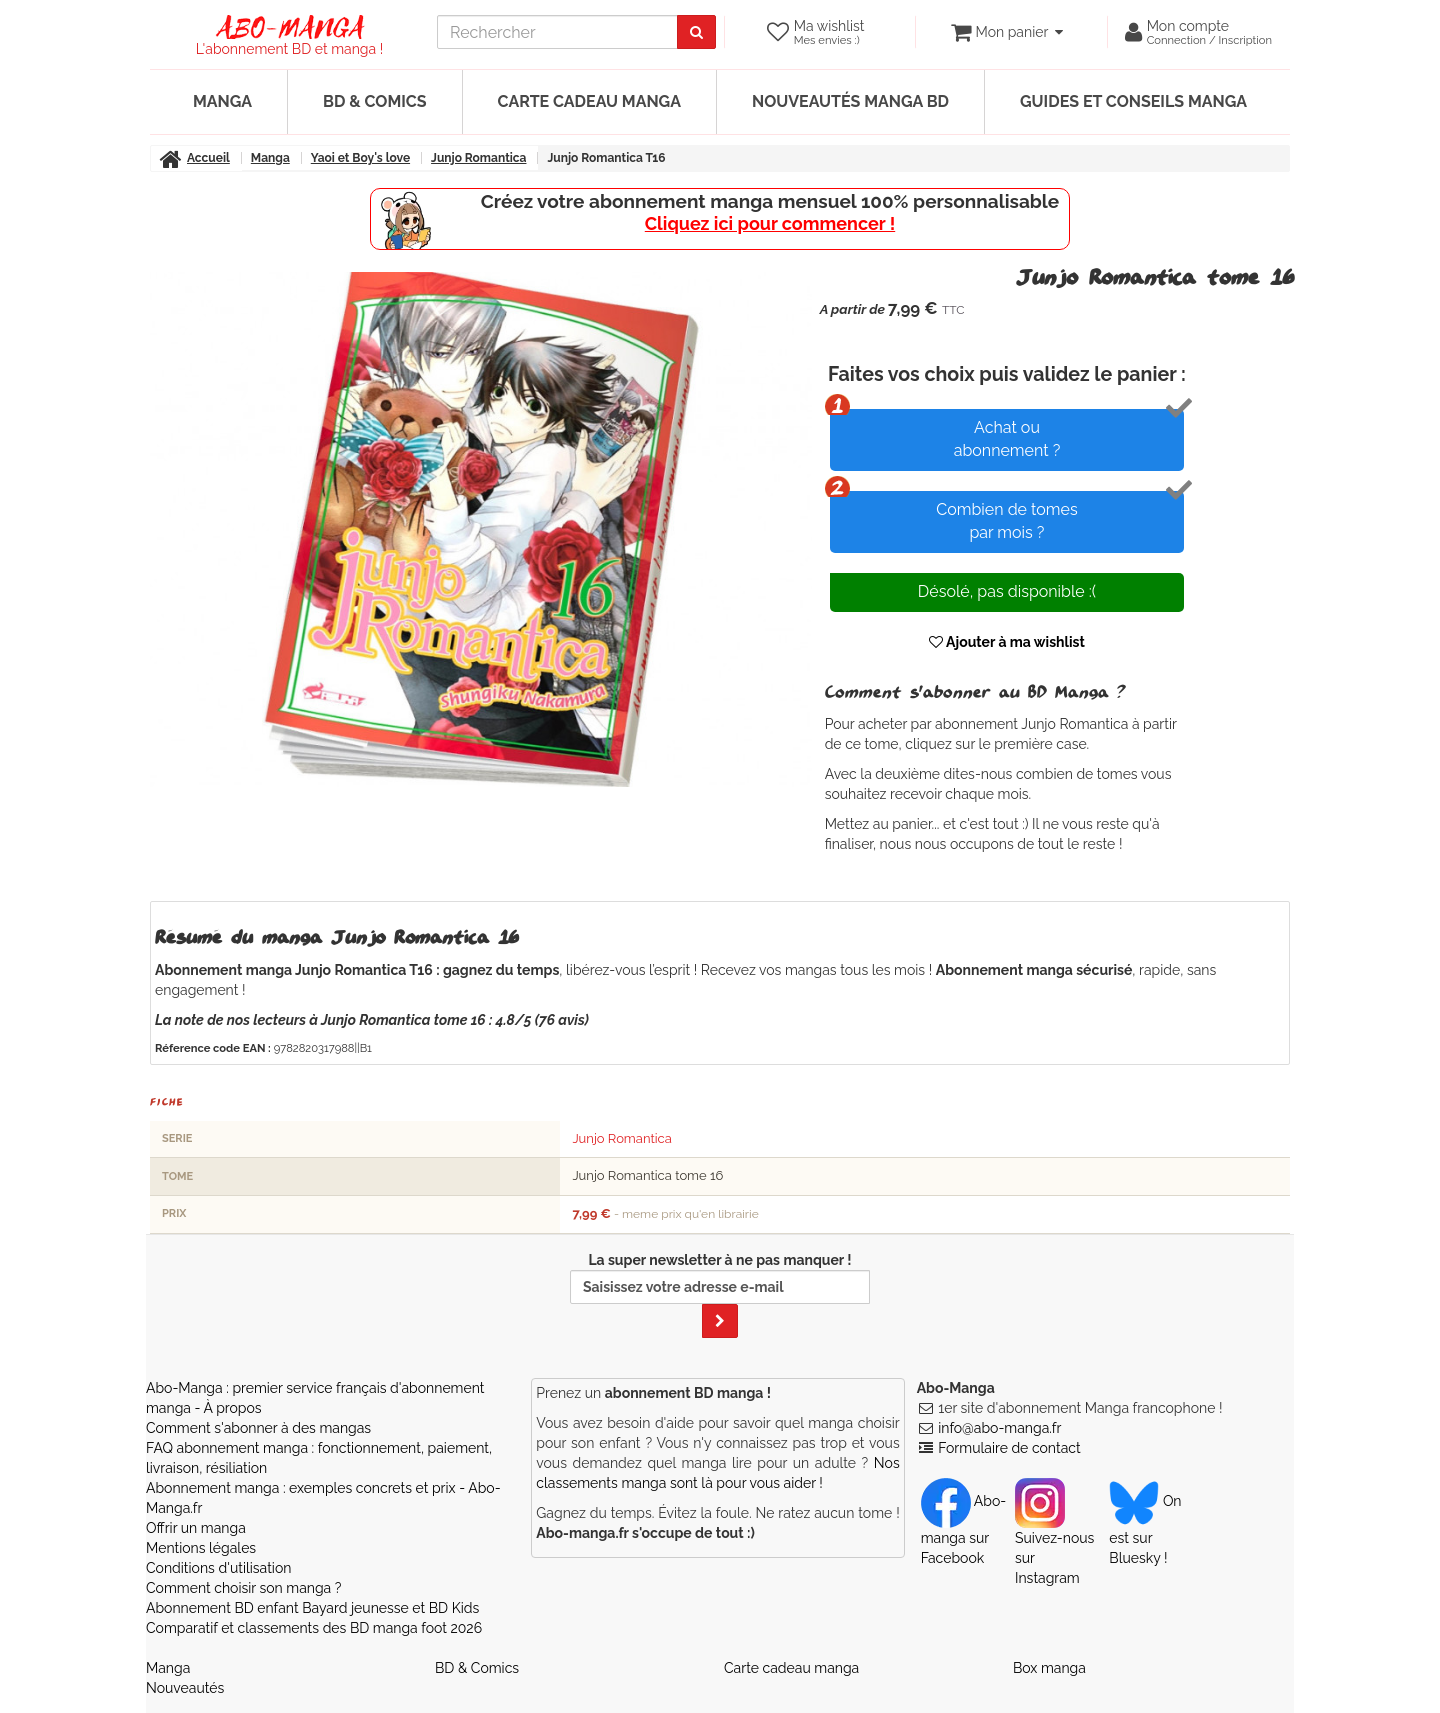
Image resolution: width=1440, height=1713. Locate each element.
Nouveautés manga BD (850, 101)
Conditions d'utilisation (218, 1568)
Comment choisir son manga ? (243, 1588)
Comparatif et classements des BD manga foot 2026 (314, 1628)
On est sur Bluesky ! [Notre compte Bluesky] (1145, 1529)
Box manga (1049, 1668)
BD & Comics (375, 101)
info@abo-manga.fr (999, 1428)
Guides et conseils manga (1133, 101)
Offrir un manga (196, 1528)
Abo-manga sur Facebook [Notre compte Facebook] (963, 1529)
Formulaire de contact (1009, 1448)
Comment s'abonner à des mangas (258, 1428)
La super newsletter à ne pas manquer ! (720, 1295)
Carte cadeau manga (589, 101)
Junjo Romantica (621, 1138)
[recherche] (557, 32)
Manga (222, 101)
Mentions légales (201, 1548)
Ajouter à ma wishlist (1007, 642)
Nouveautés (185, 1688)
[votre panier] (1006, 32)
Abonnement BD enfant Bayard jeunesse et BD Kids (312, 1608)
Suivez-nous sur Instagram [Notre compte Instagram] (1054, 1539)
